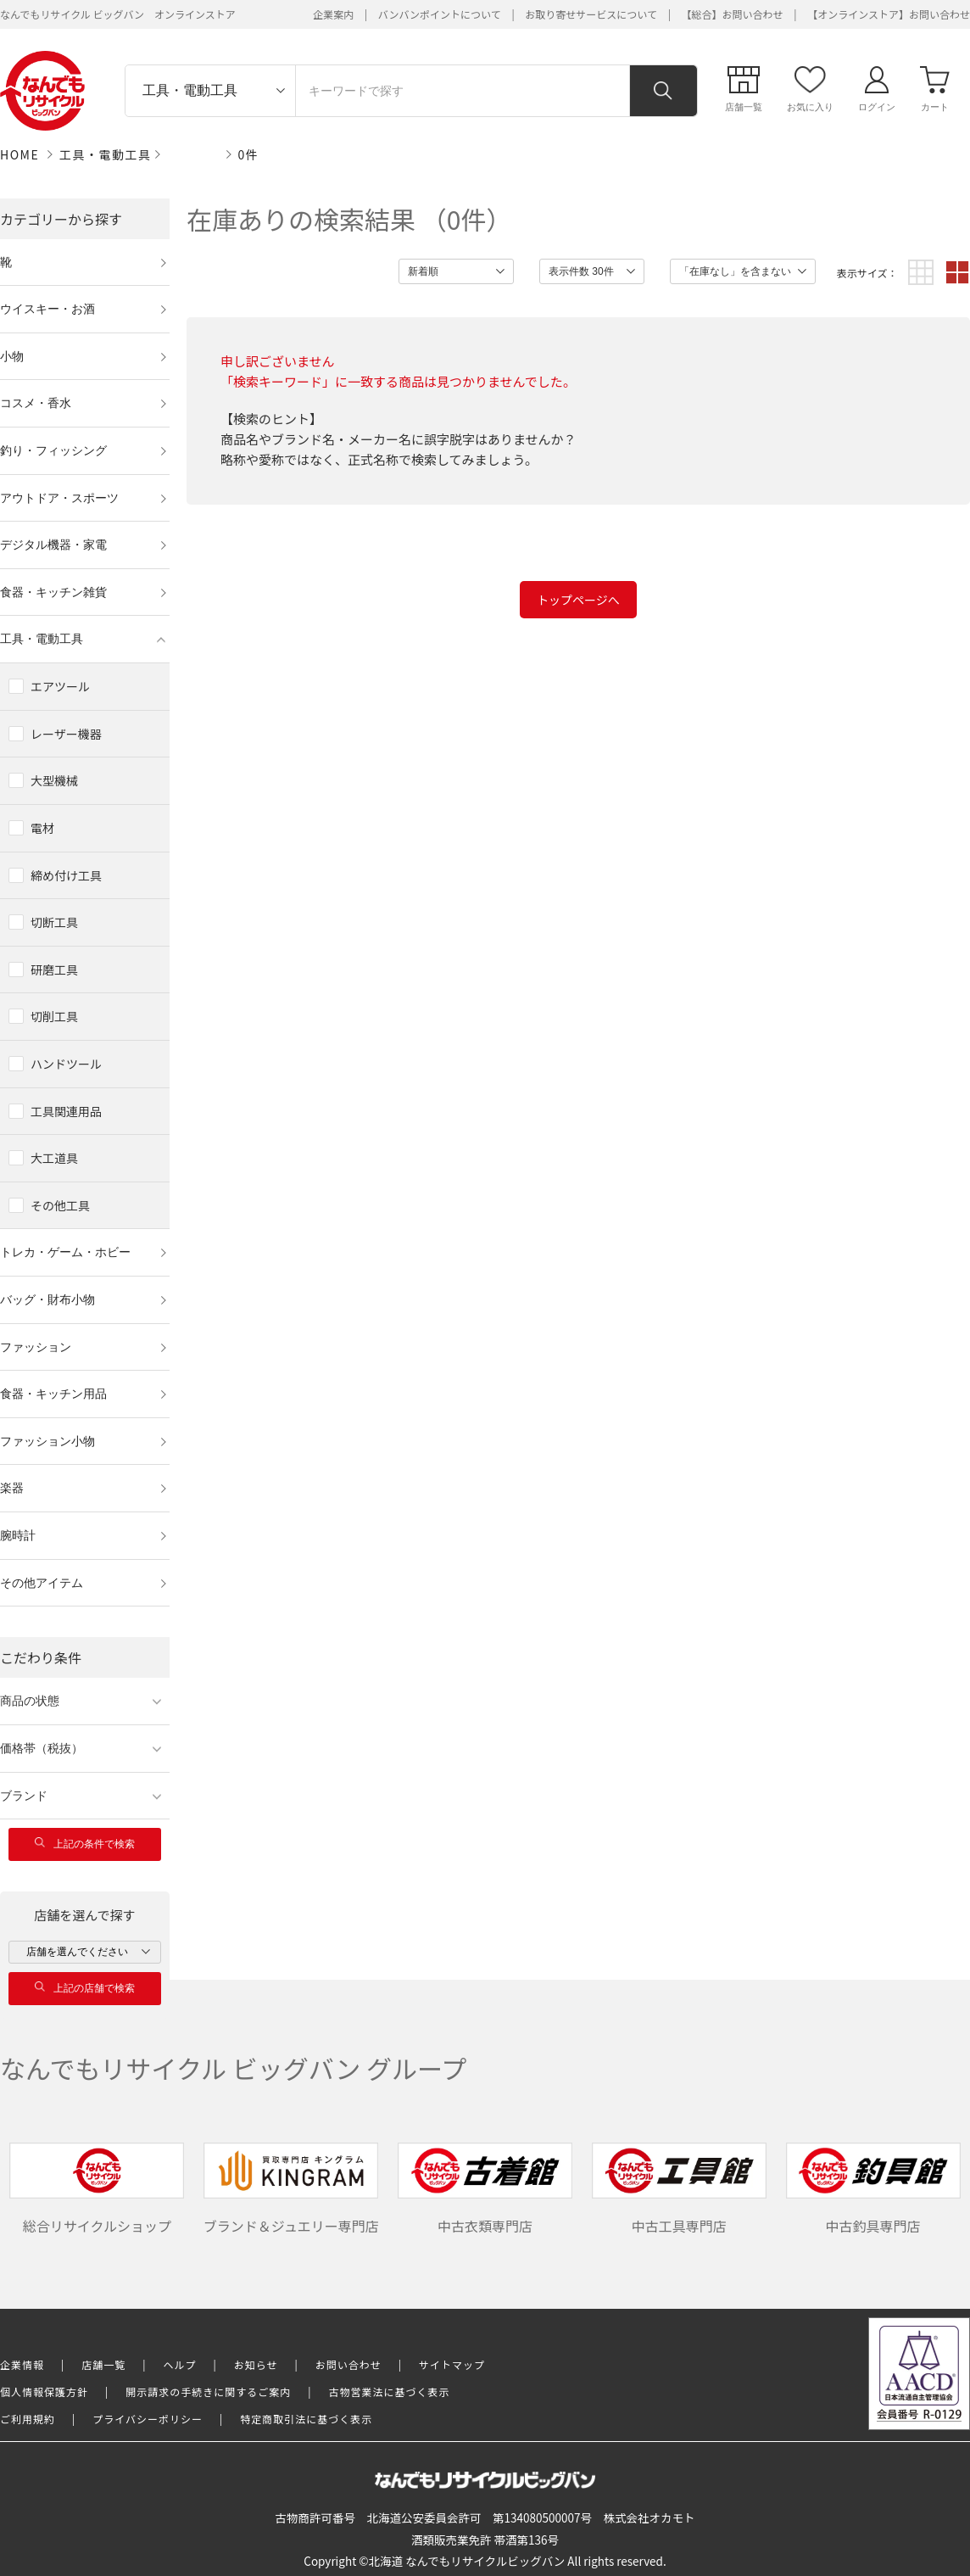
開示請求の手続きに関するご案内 (208, 2391)
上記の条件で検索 (85, 1843)
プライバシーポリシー (147, 2418)
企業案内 (333, 14)
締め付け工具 (66, 875)
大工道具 (54, 1157)
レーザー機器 (66, 733)
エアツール (60, 686)
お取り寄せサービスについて (591, 14)
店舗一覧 (103, 2364)
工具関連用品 (66, 1111)
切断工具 (54, 922)
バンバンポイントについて (439, 14)
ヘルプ (180, 2364)
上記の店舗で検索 (85, 1987)
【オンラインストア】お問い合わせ (888, 14)
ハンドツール (66, 1063)
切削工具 (54, 1016)
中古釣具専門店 (873, 2189)
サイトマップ (452, 2364)
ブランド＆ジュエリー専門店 (291, 2189)
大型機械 (54, 780)
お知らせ (256, 2364)
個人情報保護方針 (44, 2391)
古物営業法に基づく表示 (389, 2391)
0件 (248, 154)
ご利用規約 (27, 2418)
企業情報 (22, 2364)
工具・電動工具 (105, 154)
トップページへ (578, 599)
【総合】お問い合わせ (732, 14)
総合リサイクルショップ (96, 2189)
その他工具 (60, 1205)
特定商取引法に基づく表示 (306, 2418)
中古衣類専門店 (485, 2189)
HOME (19, 154)
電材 (42, 827)
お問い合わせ (348, 2364)
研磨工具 (54, 969)
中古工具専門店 (679, 2189)
